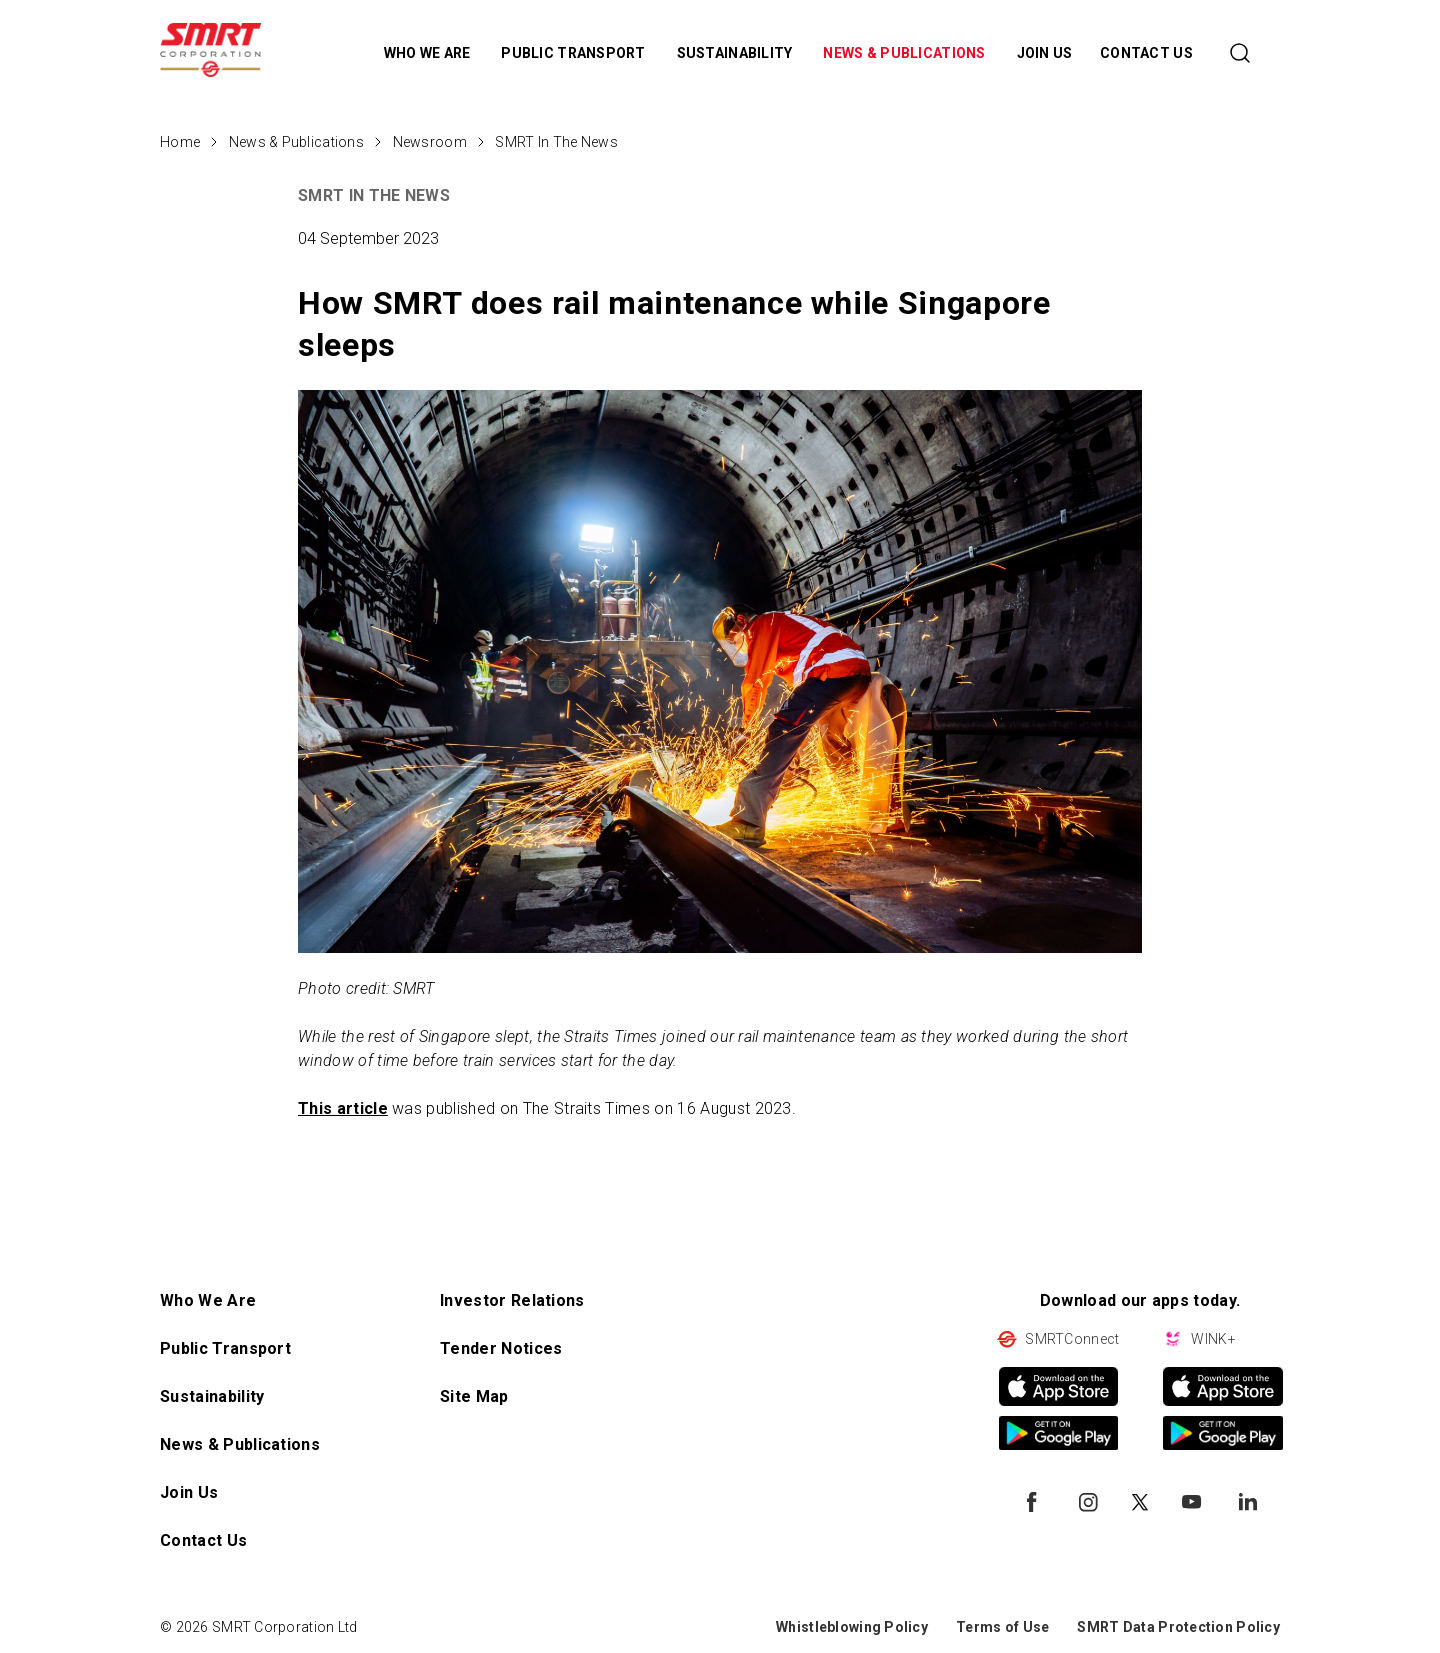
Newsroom (430, 142)
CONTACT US (1146, 53)
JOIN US (1045, 53)
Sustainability (212, 1396)
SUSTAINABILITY (736, 53)
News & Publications (296, 142)
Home (180, 142)
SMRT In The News (556, 142)
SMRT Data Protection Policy (1178, 1627)
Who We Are (208, 1300)
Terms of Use (1002, 1627)
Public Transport (225, 1348)
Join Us (189, 1492)
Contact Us (203, 1540)
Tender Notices (501, 1348)
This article (343, 1108)
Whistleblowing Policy (852, 1627)
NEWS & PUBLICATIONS (906, 53)
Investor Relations (512, 1300)
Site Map (474, 1396)
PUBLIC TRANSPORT (575, 53)
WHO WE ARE (429, 53)
